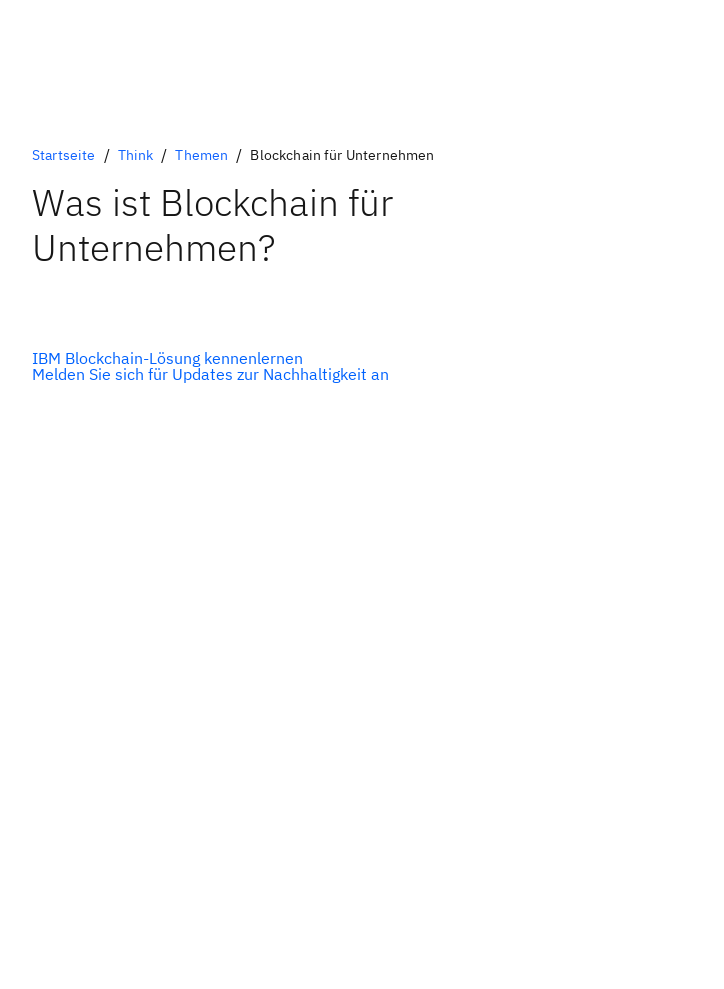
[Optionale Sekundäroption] (210, 374)
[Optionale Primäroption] (210, 358)
